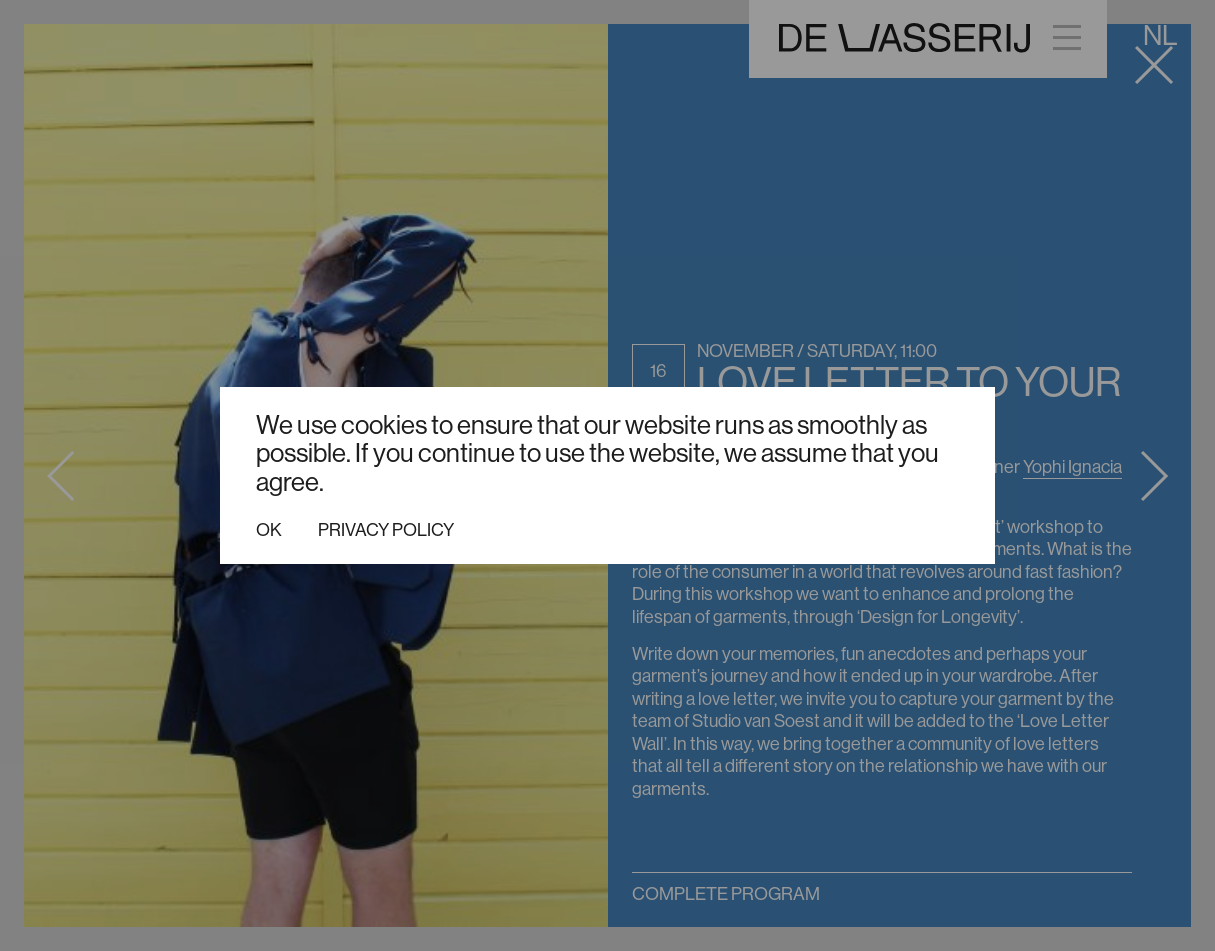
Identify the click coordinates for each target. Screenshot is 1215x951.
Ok (269, 530)
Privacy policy (386, 530)
